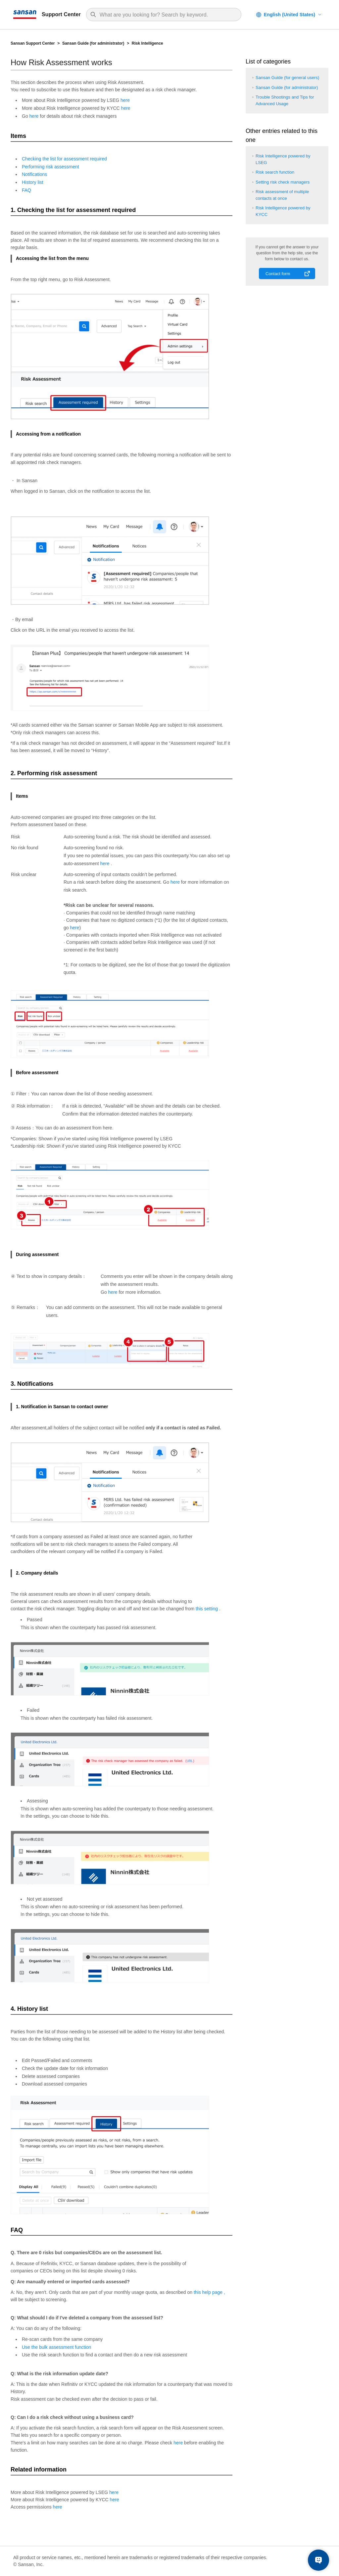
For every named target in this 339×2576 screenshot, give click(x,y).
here (125, 100)
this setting (207, 1608)
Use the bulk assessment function (56, 2347)
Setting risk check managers (283, 182)
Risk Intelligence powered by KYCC (283, 211)
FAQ (26, 190)
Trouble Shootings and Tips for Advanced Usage (285, 100)
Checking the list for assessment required (64, 158)
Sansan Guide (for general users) (287, 77)
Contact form (278, 273)
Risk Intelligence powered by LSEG (283, 159)
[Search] (167, 15)
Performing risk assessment (50, 166)
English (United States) (289, 14)
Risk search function (275, 172)
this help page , (209, 2292)
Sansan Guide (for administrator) (93, 43)
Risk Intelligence (147, 43)
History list (32, 182)
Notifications (34, 174)
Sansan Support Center (33, 43)
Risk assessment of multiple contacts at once (282, 195)
